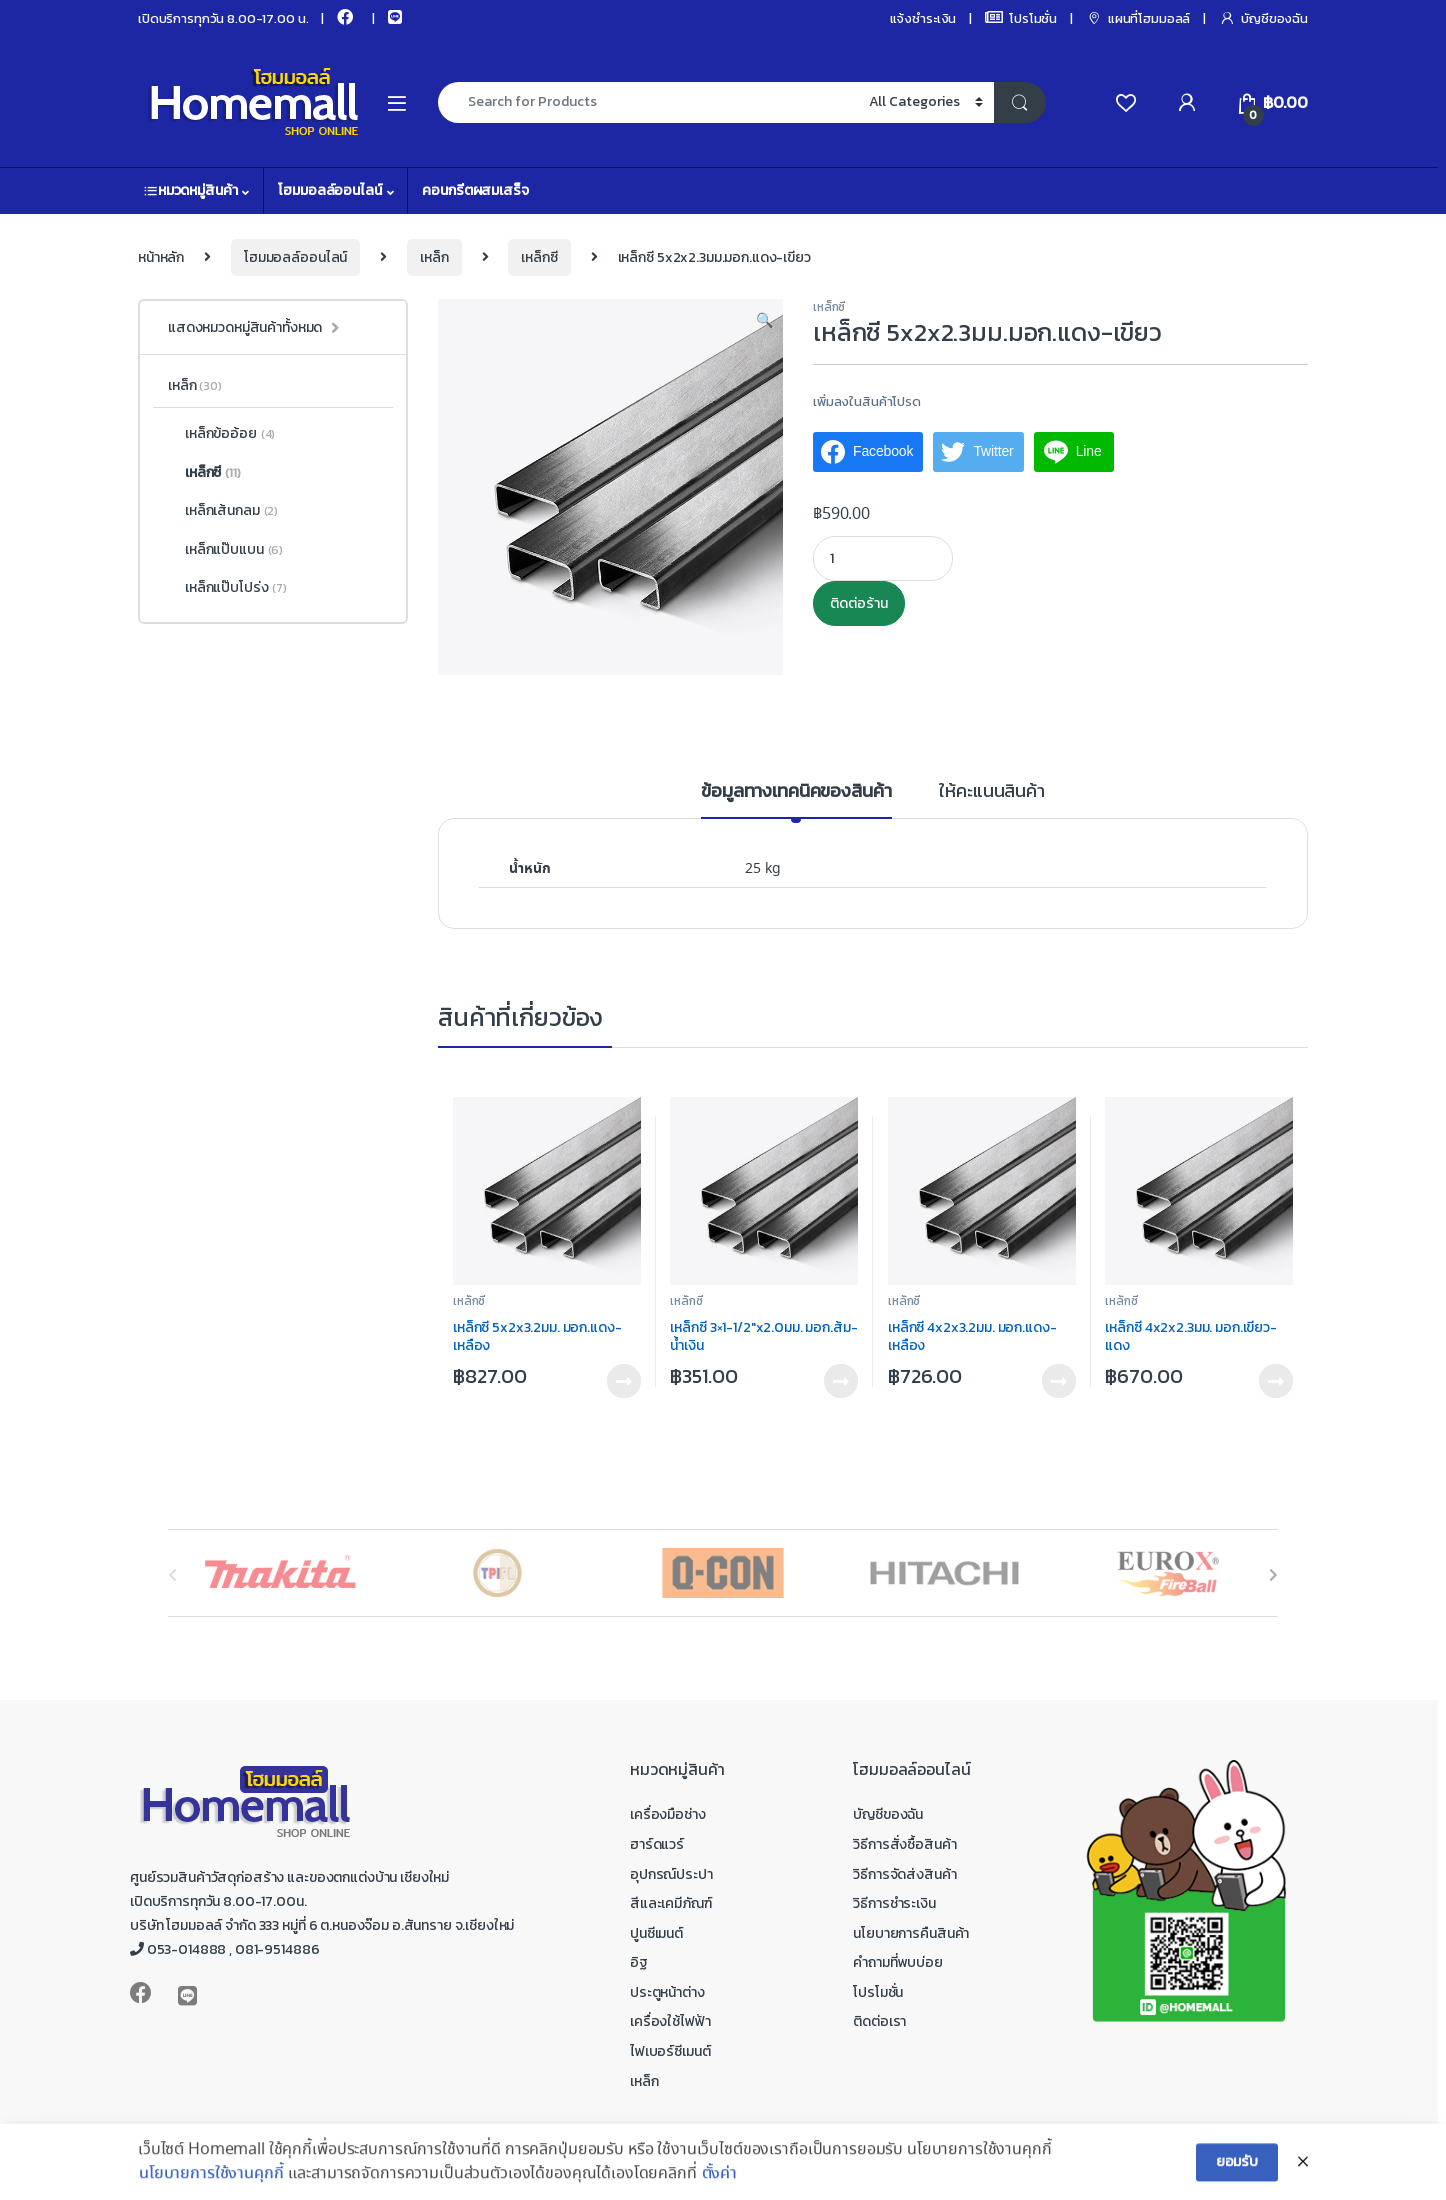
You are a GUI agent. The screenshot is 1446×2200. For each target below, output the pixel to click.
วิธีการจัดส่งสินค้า (904, 1874)
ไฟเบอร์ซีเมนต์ (670, 2051)
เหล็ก (434, 257)
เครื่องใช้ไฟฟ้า (670, 2021)
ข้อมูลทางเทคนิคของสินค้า (796, 793)
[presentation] (1273, 1575)
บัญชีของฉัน (1263, 18)
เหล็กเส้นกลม (223, 511)
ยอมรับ (1237, 2178)
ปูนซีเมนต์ (656, 1933)
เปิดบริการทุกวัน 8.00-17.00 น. (223, 18)
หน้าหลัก (161, 257)
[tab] (796, 800)
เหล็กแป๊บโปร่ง (227, 588)
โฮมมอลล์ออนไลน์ (329, 190)
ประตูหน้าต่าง (667, 1992)
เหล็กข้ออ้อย (221, 434)
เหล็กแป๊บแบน (225, 550)
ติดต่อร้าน (859, 603)
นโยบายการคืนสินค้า (911, 1933)
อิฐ (639, 1962)
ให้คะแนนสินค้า (991, 793)
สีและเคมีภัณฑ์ (671, 1903)
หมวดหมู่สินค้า (190, 190)
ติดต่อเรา (879, 2021)
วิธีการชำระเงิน (894, 1903)
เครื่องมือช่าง (668, 1814)
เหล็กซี (539, 257)
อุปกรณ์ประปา (671, 1874)
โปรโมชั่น (1021, 18)
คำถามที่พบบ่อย (898, 1962)
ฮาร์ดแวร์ (657, 1844)
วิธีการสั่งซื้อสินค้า (904, 1844)
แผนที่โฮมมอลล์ (1138, 18)
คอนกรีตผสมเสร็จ (475, 190)
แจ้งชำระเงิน (923, 18)
